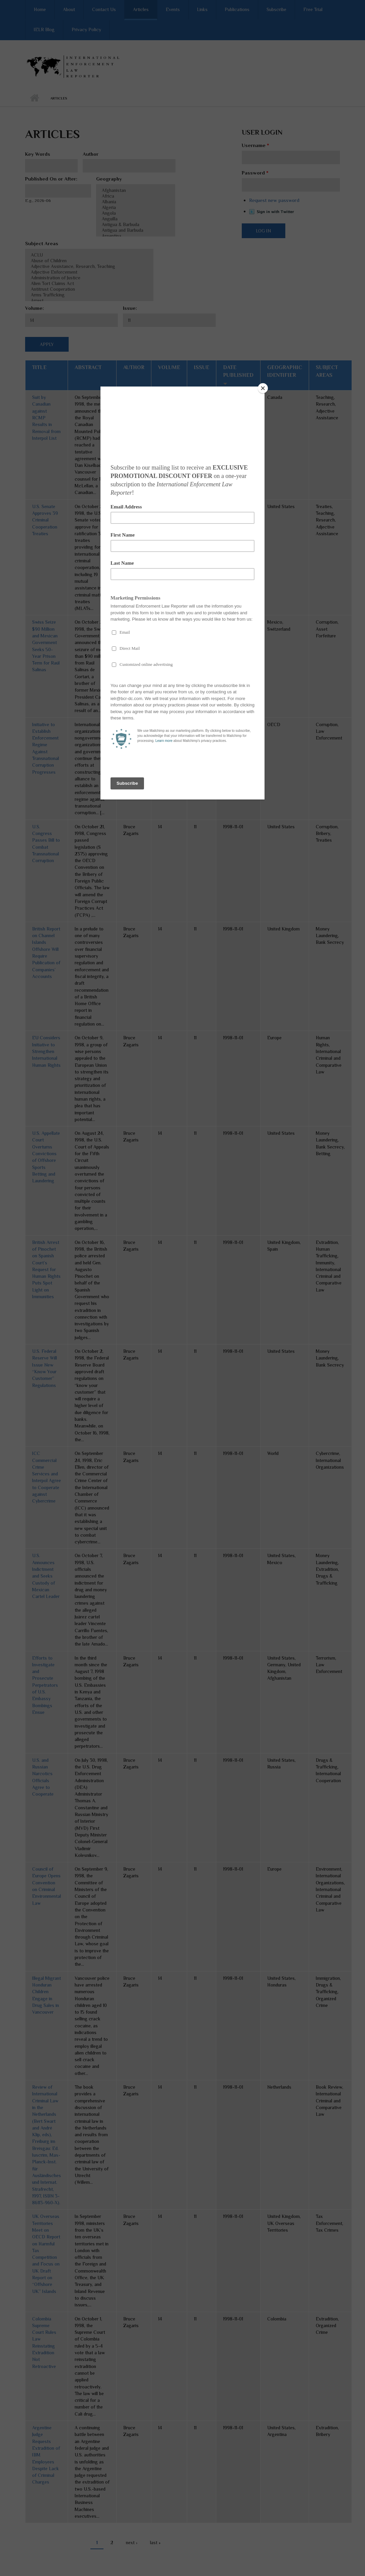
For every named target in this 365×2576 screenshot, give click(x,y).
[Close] (263, 388)
